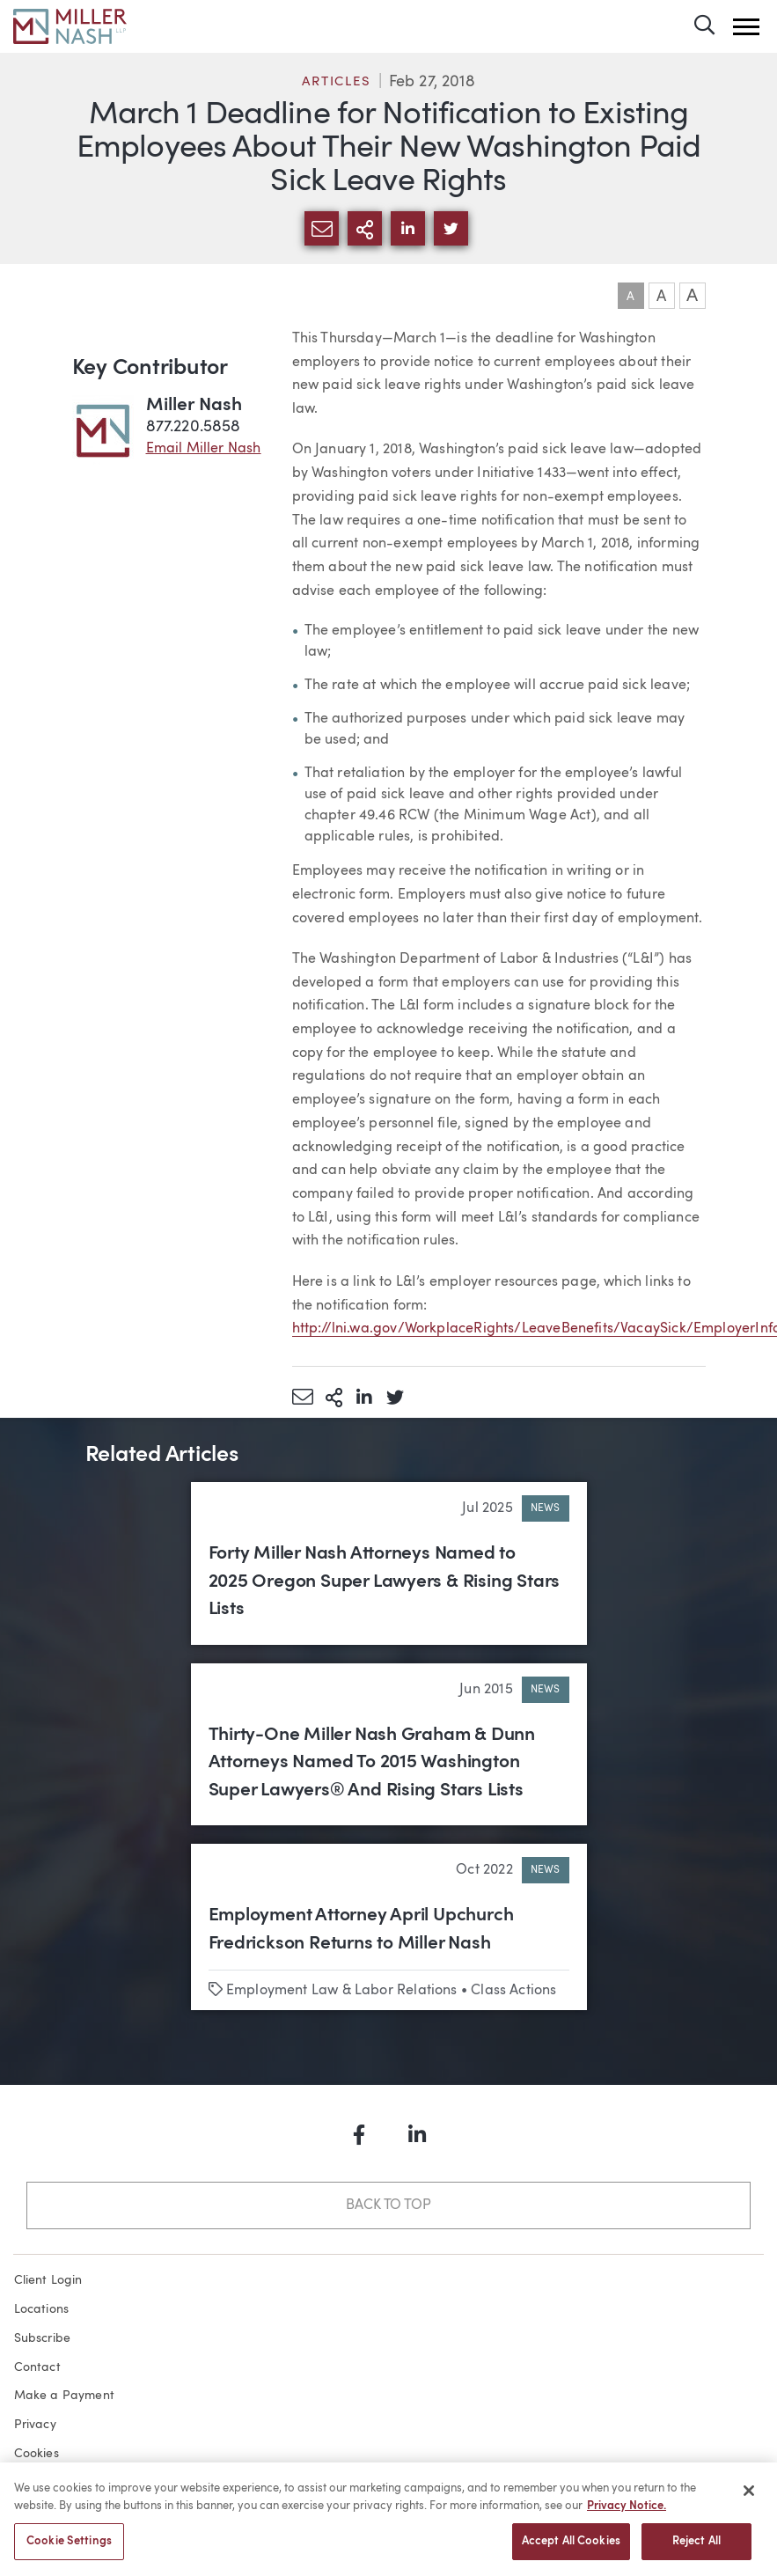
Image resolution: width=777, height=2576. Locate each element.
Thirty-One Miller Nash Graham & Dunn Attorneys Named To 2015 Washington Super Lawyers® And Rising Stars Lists (372, 1763)
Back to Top (388, 2205)
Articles (336, 82)
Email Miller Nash (203, 449)
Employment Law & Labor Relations (342, 1991)
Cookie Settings (69, 2546)
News (546, 1508)
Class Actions (513, 1991)
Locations (42, 2309)
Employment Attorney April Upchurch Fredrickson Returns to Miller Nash (361, 1929)
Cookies (36, 2454)
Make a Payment (64, 2395)
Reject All (696, 2546)
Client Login (48, 2280)
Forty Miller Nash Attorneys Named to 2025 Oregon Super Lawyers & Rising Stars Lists (385, 1581)
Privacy (35, 2424)
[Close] (748, 2496)
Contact (37, 2367)
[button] (746, 26)
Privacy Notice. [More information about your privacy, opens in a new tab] (626, 2510)
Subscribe (42, 2338)
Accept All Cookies (571, 2546)
